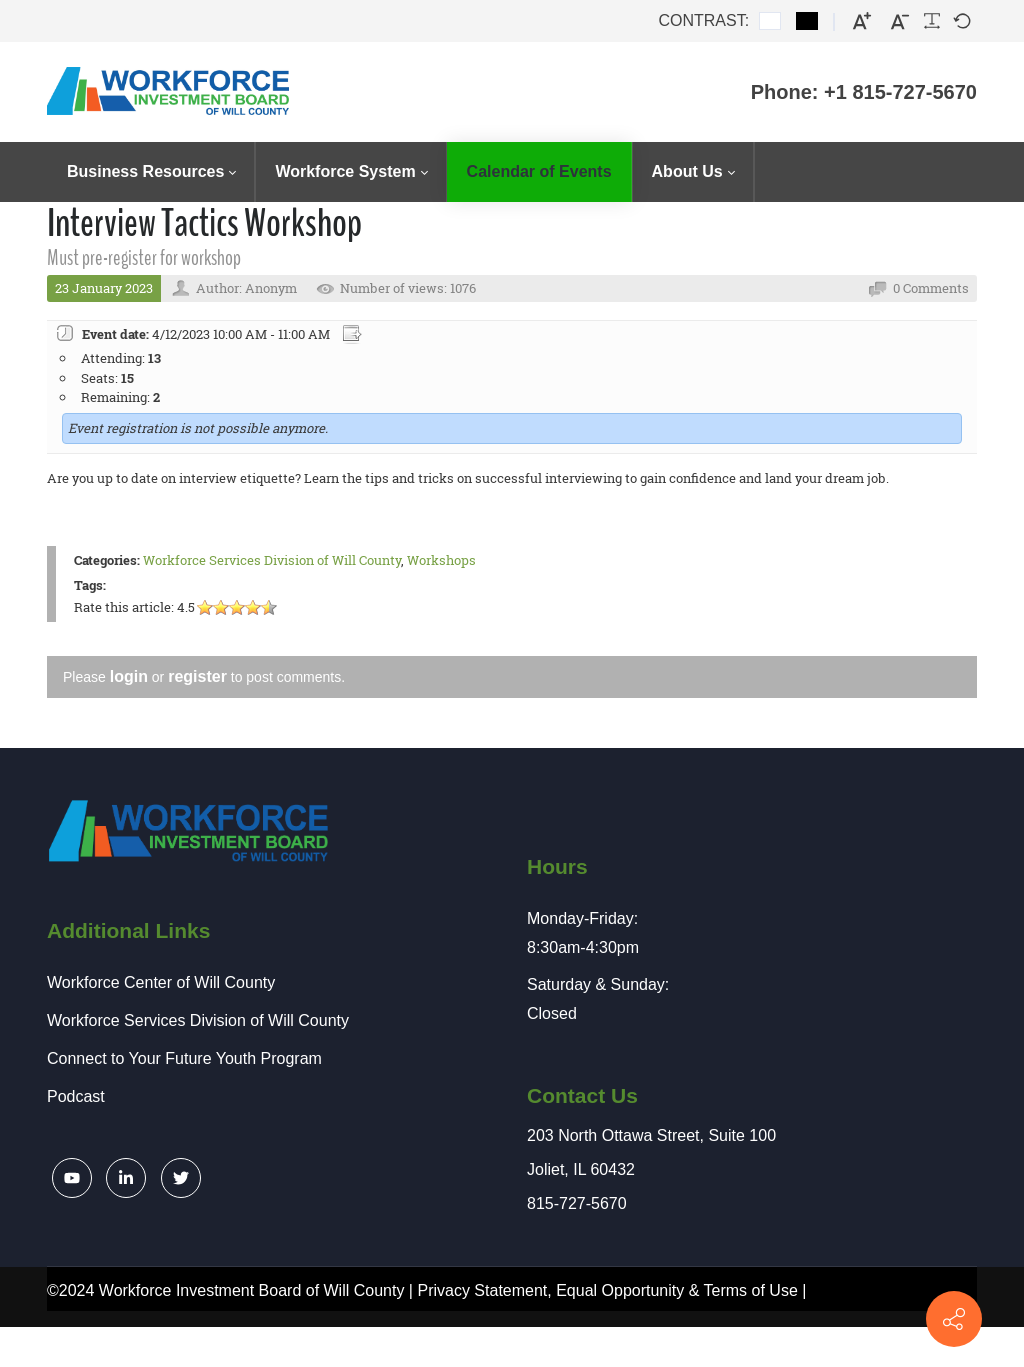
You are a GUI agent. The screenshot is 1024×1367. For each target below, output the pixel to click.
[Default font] (962, 21)
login (129, 676)
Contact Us (582, 1095)
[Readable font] (932, 21)
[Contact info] (954, 1319)
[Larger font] (862, 21)
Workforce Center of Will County (161, 982)
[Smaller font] (900, 21)
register (197, 676)
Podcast (76, 1096)
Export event (354, 334)
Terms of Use (751, 1290)
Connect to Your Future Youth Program (184, 1058)
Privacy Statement (482, 1290)
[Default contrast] (770, 21)
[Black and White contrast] (807, 21)
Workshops (441, 560)
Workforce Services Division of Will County (272, 560)
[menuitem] (151, 172)
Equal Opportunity (620, 1290)
